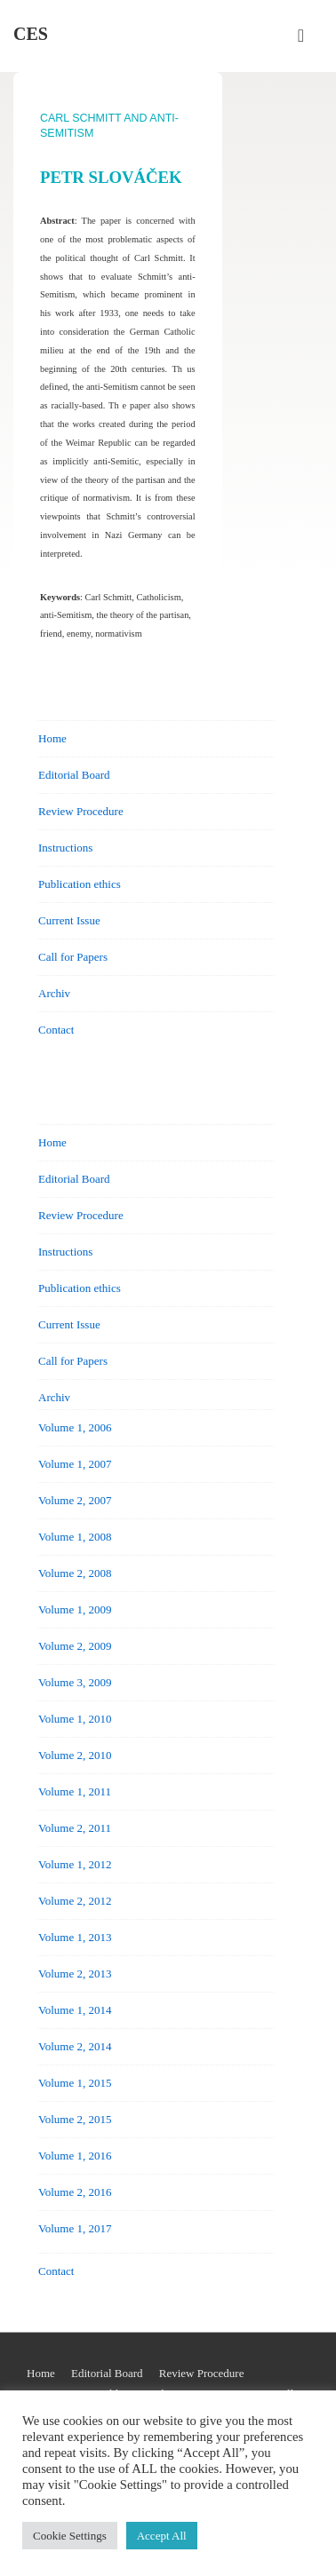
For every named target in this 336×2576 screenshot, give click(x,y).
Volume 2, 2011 (74, 1828)
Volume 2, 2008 (74, 1573)
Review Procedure (81, 811)
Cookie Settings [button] (70, 2535)
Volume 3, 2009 (74, 1682)
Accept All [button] (162, 2535)
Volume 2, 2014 (74, 2046)
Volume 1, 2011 (74, 1791)
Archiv (54, 993)
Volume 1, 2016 (74, 2155)
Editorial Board (74, 774)
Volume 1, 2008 (74, 1536)
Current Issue (69, 920)
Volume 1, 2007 (74, 1463)
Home (52, 738)
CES (30, 34)
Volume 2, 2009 (74, 1646)
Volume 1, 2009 (74, 1609)
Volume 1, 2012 (74, 1864)
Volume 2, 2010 (74, 1755)
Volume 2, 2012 (74, 1900)
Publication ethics (79, 884)
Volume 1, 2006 (74, 1427)
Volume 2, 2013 (74, 1973)
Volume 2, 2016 (74, 2192)
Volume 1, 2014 (74, 2010)
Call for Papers (73, 956)
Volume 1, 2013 (74, 1937)
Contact (56, 1029)
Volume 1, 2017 (74, 2228)
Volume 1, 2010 (74, 1718)
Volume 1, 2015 (74, 2082)
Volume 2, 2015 (74, 2119)
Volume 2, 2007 (74, 1500)
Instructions (65, 847)
